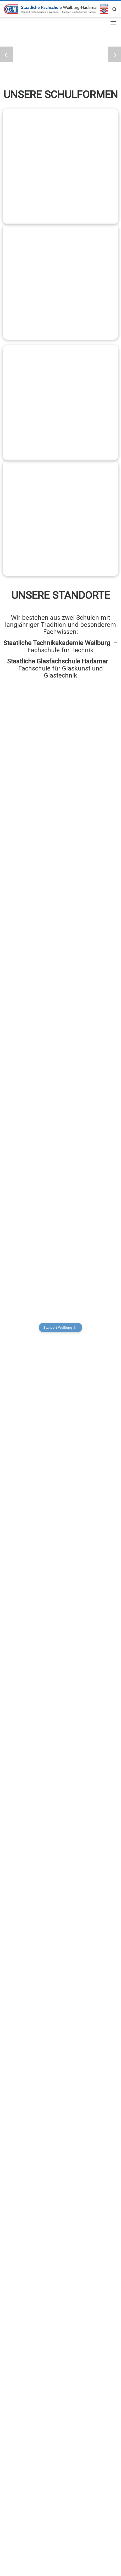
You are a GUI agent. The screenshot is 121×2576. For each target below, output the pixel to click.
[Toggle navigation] (113, 23)
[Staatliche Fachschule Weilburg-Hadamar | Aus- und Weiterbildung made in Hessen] (56, 8)
